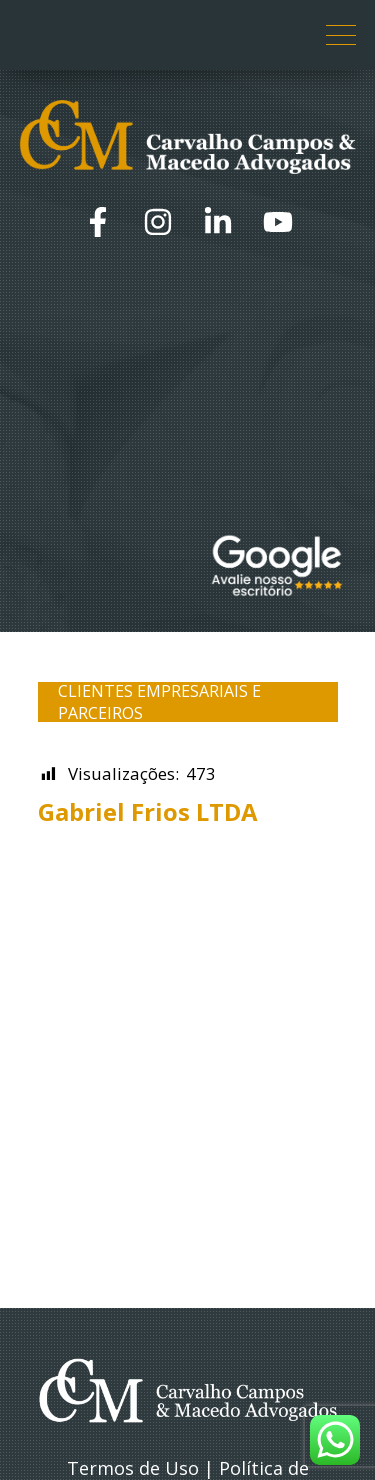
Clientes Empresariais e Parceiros (159, 702)
